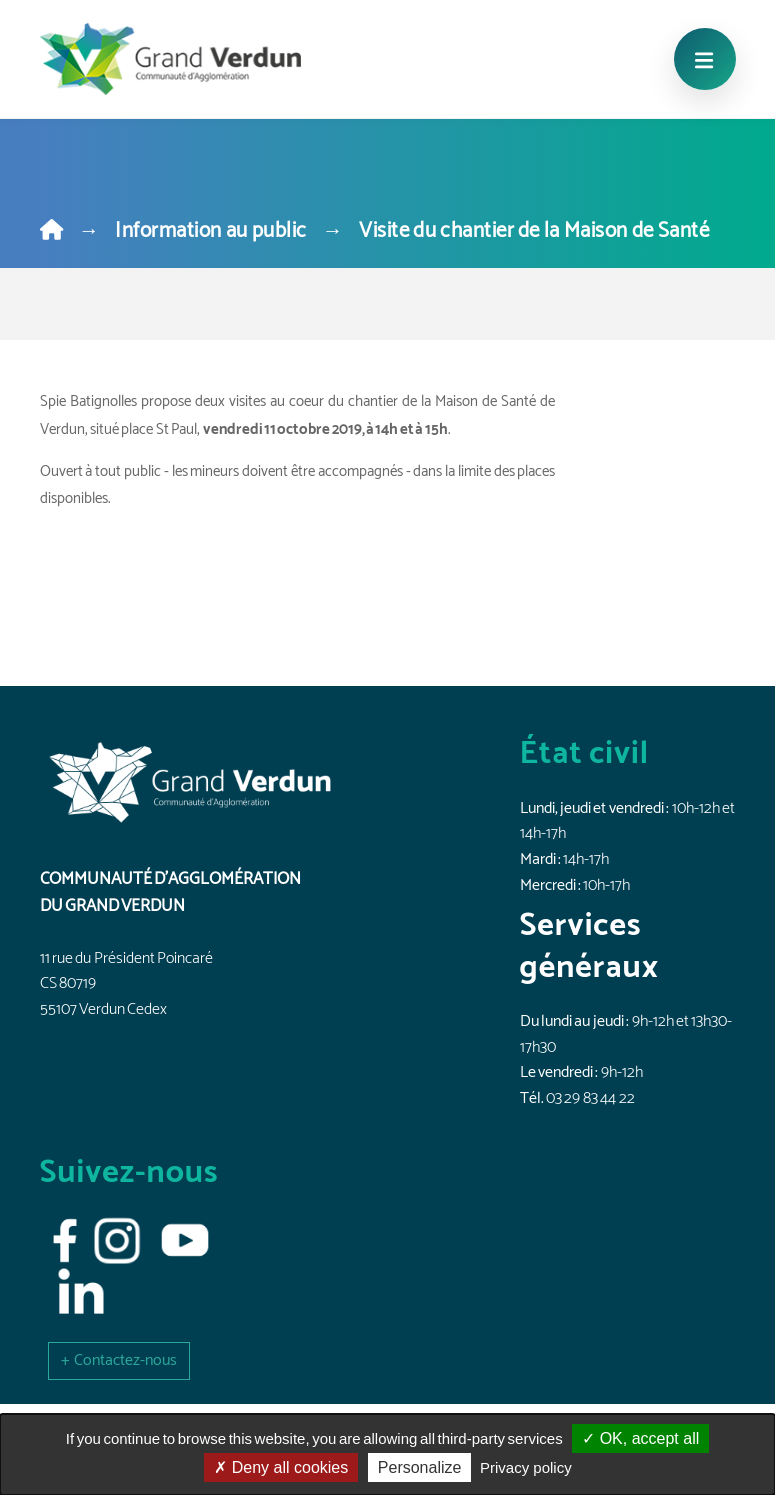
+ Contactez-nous (119, 1360)
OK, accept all (640, 1438)
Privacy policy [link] (526, 1467)
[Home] (51, 231)
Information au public (210, 231)
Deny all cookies (281, 1467)
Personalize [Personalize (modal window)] (420, 1467)
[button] (119, 1360)
